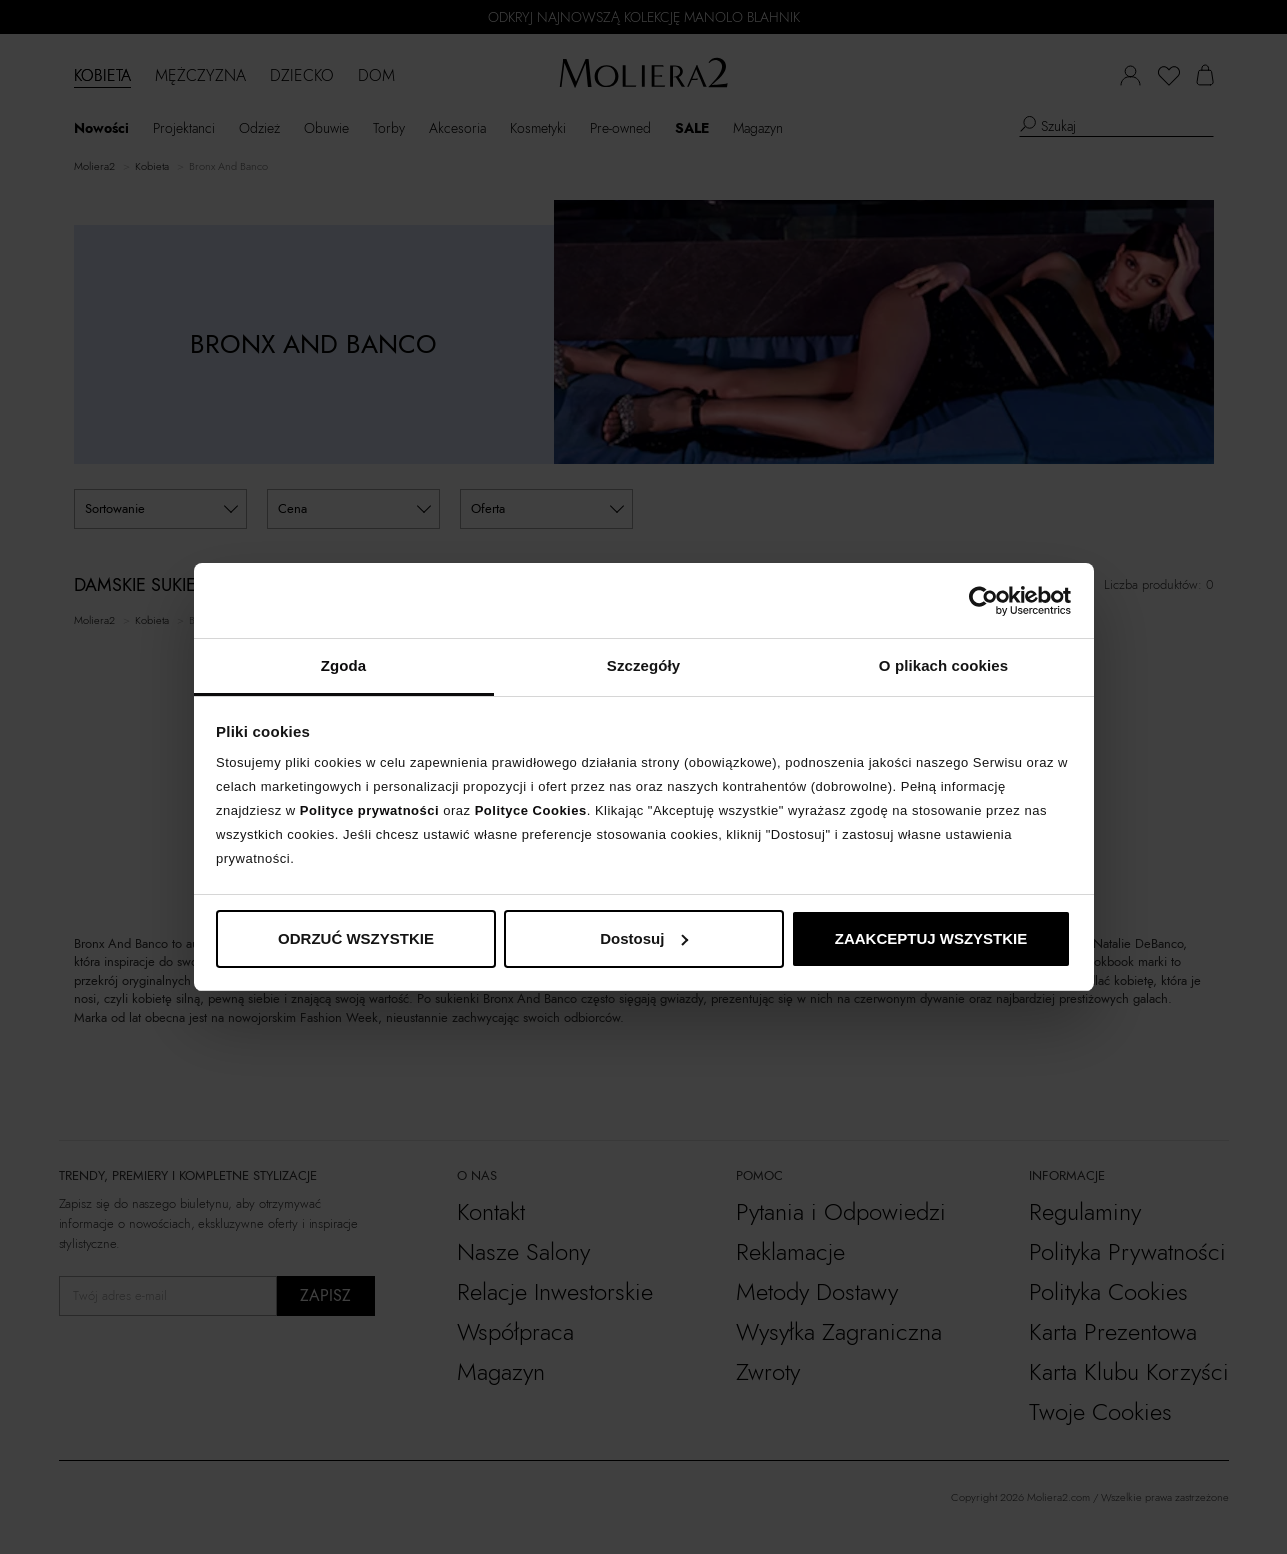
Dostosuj (644, 938)
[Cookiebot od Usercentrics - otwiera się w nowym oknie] (983, 601)
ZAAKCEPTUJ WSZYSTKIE (931, 938)
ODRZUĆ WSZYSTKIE (356, 938)
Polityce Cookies (531, 810)
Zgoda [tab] (344, 665)
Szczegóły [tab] (643, 665)
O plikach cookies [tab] (943, 665)
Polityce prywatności (369, 810)
